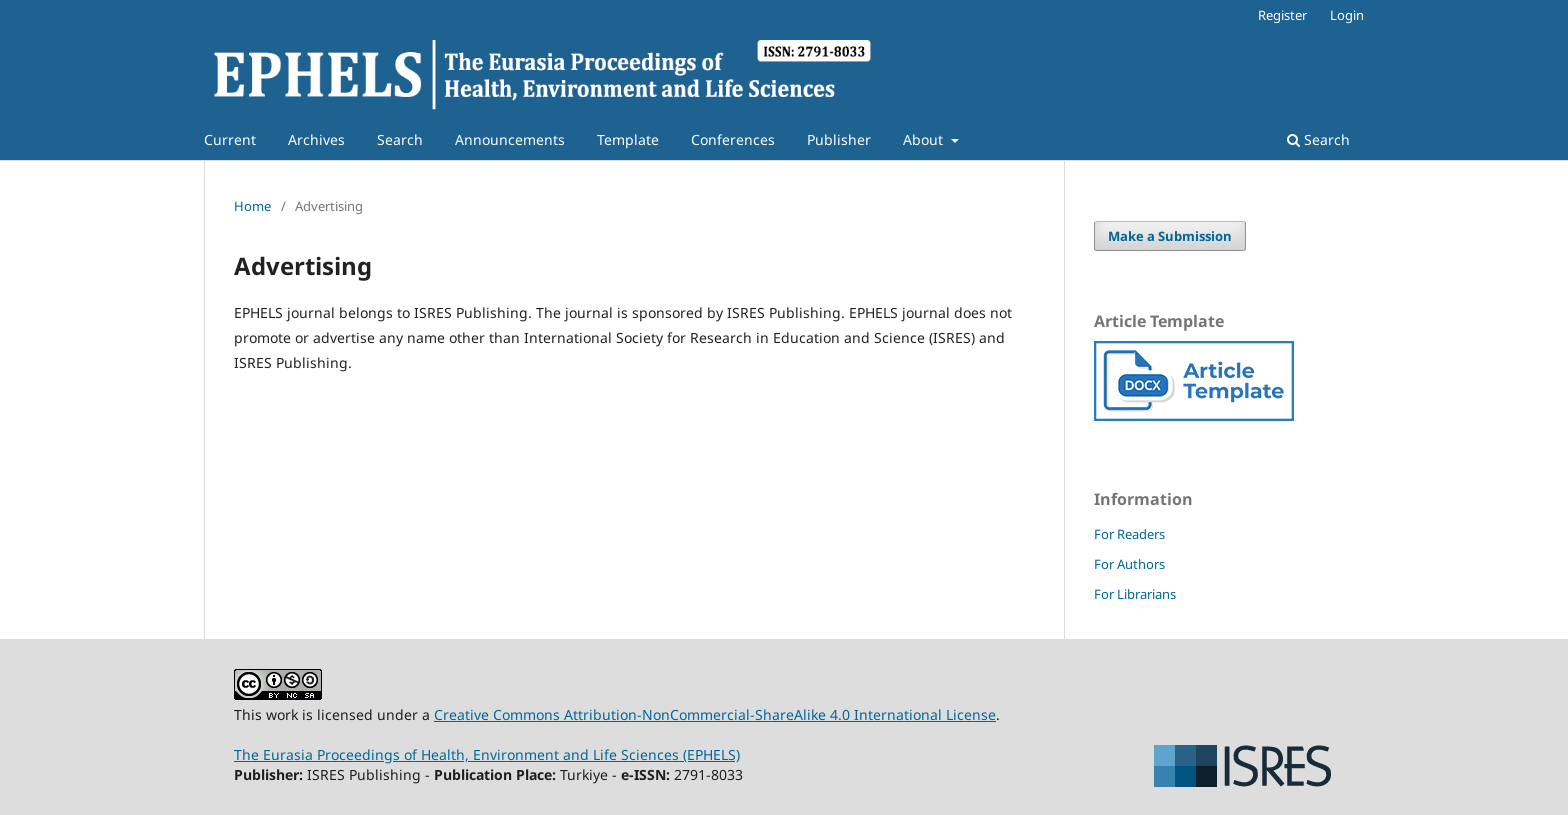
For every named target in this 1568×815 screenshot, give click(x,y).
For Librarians (1135, 594)
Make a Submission (1170, 236)
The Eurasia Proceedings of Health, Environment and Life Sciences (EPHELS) (487, 754)
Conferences (733, 139)
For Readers (1129, 534)
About (925, 139)
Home (252, 206)
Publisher (839, 139)
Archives (316, 139)
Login (1347, 15)
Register (1282, 15)
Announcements (510, 139)
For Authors (1129, 564)
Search (400, 139)
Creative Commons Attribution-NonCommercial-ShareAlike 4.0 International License (715, 714)
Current (230, 139)
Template (628, 139)
